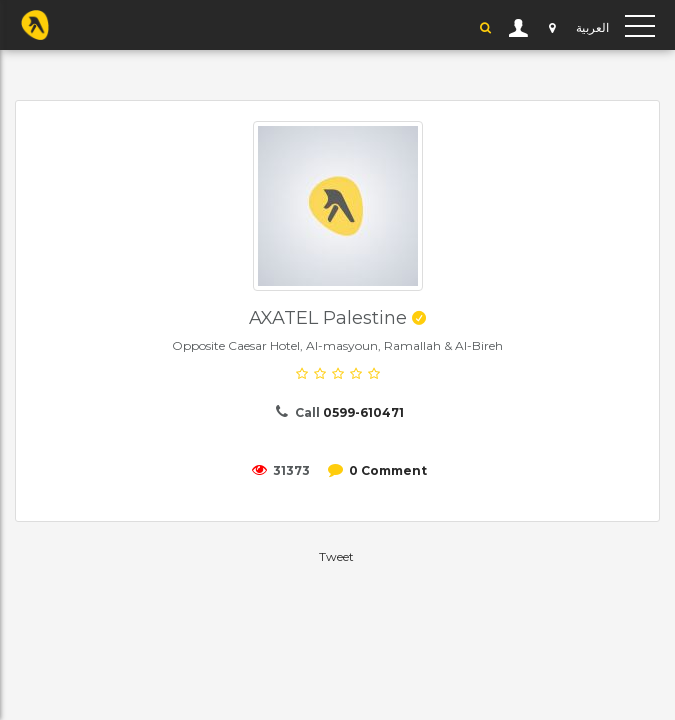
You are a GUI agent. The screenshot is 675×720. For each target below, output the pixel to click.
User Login (519, 28)
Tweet (336, 556)
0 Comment (388, 470)
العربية (592, 27)
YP (35, 25)
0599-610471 (363, 412)
